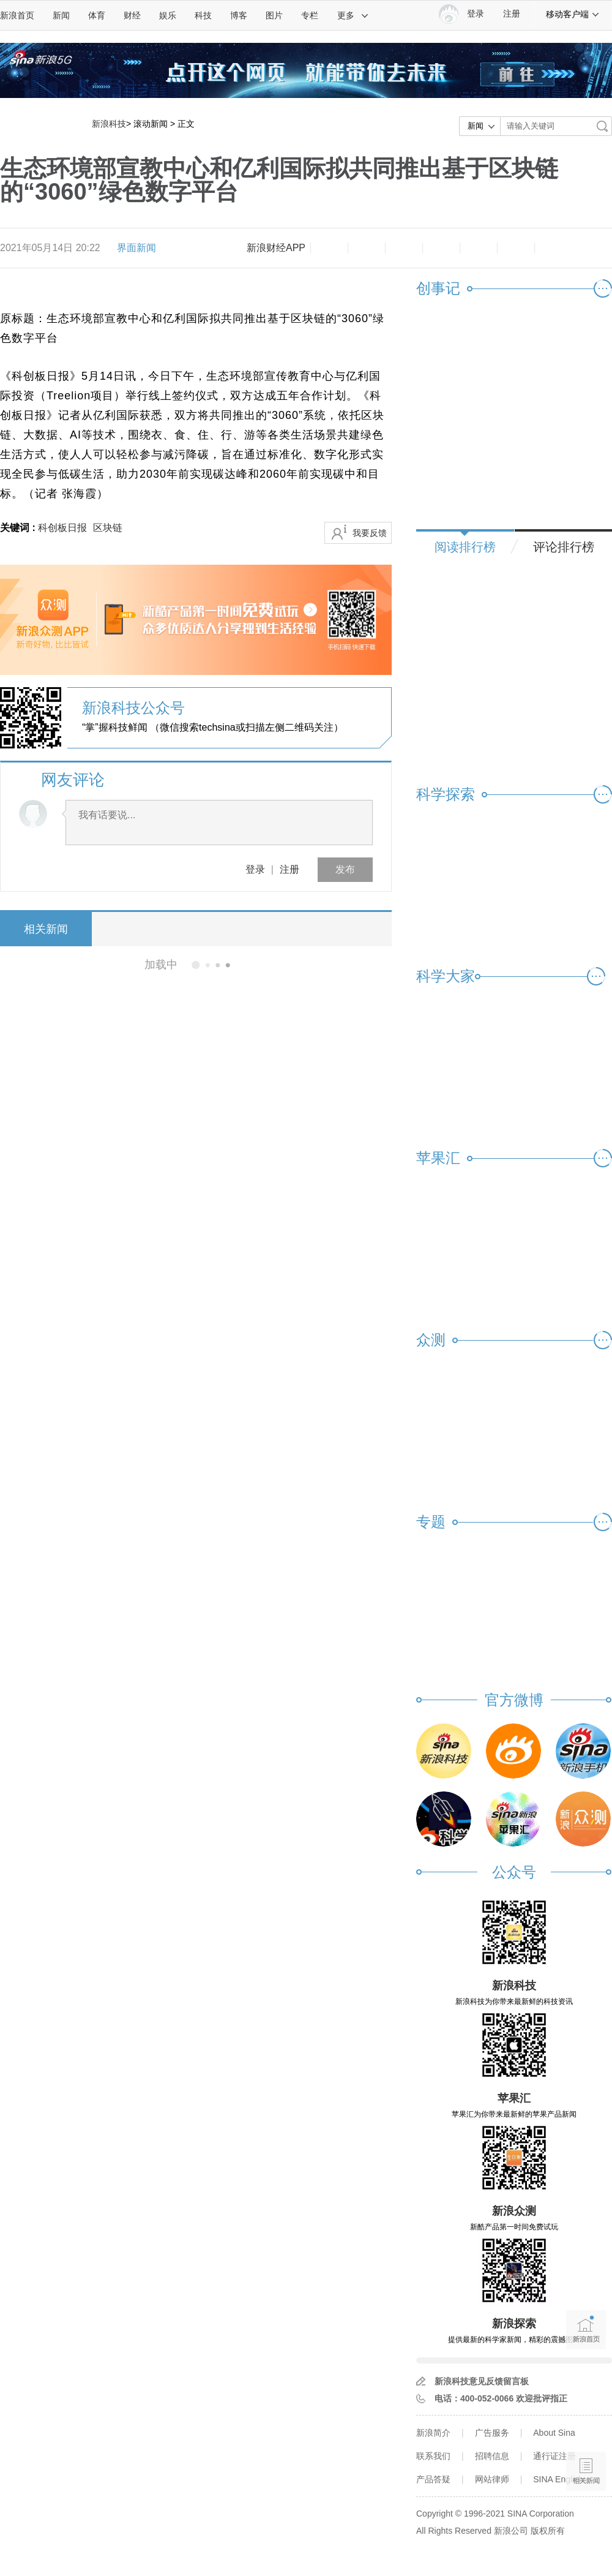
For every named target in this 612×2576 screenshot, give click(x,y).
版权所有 (548, 2531)
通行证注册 (554, 2456)
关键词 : (19, 527)
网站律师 (492, 2479)
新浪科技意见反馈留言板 (482, 2381)
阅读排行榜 (465, 547)
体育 (96, 15)
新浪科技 (109, 124)
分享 (516, 248)
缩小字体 (329, 248)
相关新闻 (46, 929)
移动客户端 (573, 14)
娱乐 (167, 15)
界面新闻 (136, 248)
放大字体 (366, 248)
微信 (478, 248)
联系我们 (433, 2456)
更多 (353, 15)
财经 (132, 15)
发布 (345, 869)
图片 (274, 15)
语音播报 (586, 2424)
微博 (441, 248)
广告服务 (492, 2433)
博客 (238, 15)
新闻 (61, 15)
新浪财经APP (276, 248)
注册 (511, 13)
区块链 (107, 527)
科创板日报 (62, 527)
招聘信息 (492, 2456)
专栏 (309, 15)
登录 (255, 869)
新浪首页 (17, 15)
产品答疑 (433, 2479)
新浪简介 (433, 2433)
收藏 (404, 248)
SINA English (558, 2479)
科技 (203, 15)
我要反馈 (370, 533)
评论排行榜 (563, 547)
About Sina (554, 2433)
